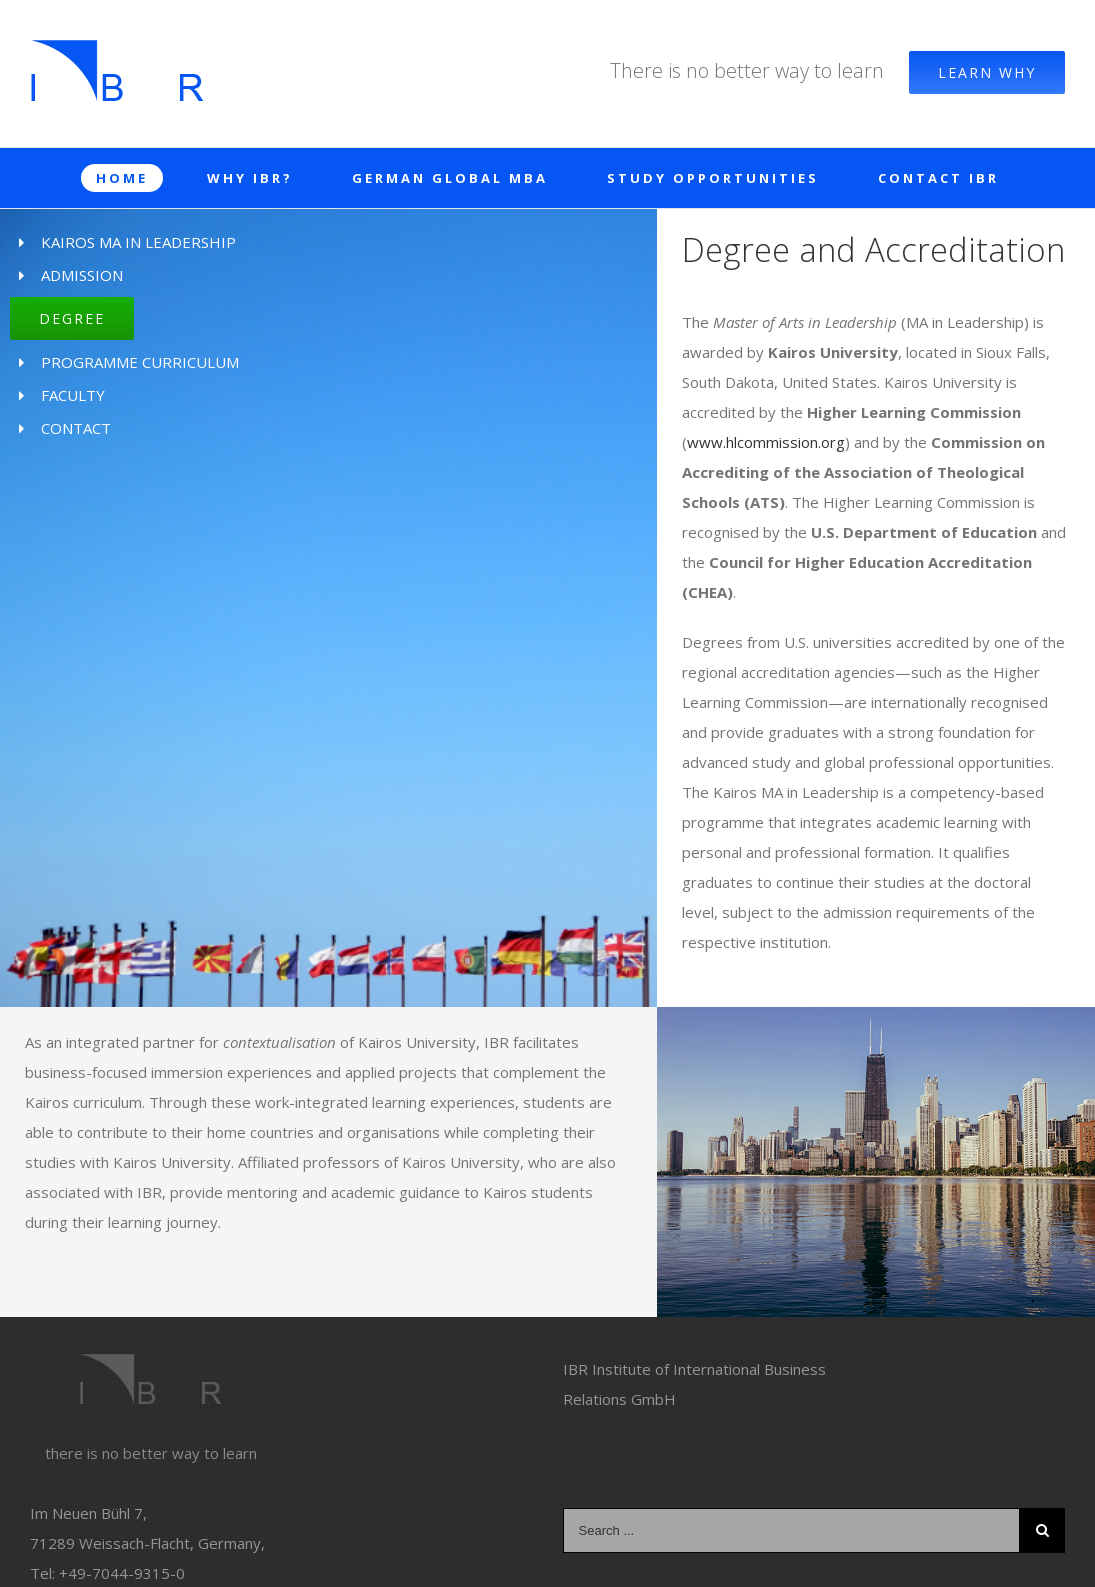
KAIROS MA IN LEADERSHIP (138, 242)
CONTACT (76, 428)
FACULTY (73, 395)
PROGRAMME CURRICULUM (140, 362)
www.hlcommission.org (766, 442)
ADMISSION (82, 275)
